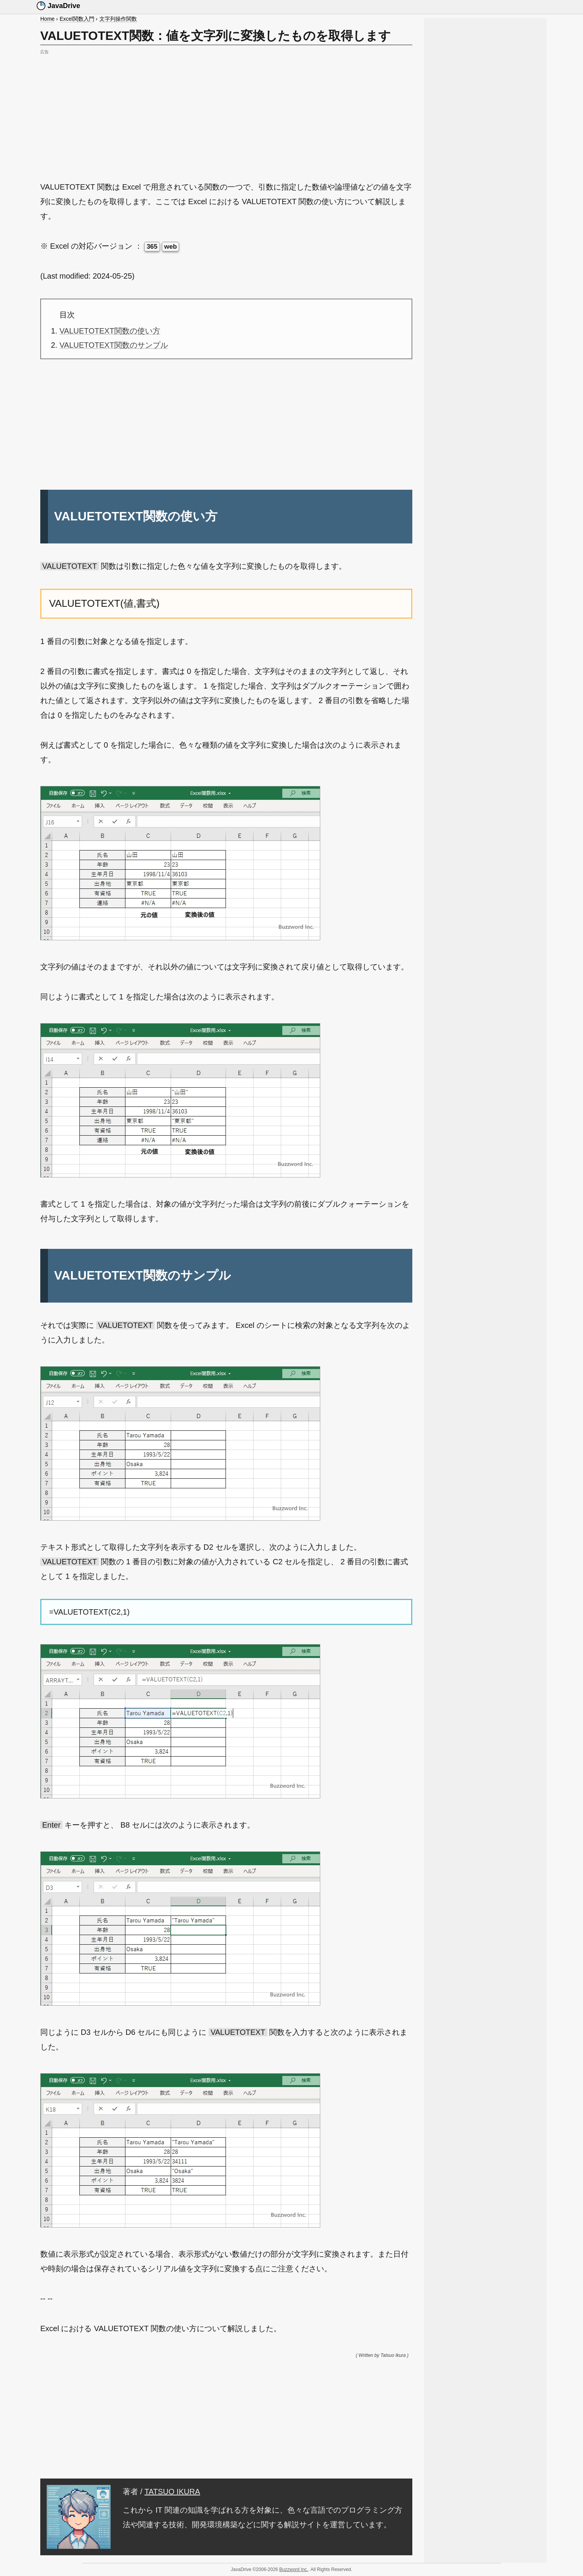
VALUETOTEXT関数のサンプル (113, 345)
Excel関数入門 (76, 19)
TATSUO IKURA (172, 2491)
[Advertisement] (226, 110)
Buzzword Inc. (293, 2569)
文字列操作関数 (118, 19)
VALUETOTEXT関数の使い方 (109, 331)
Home (47, 19)
